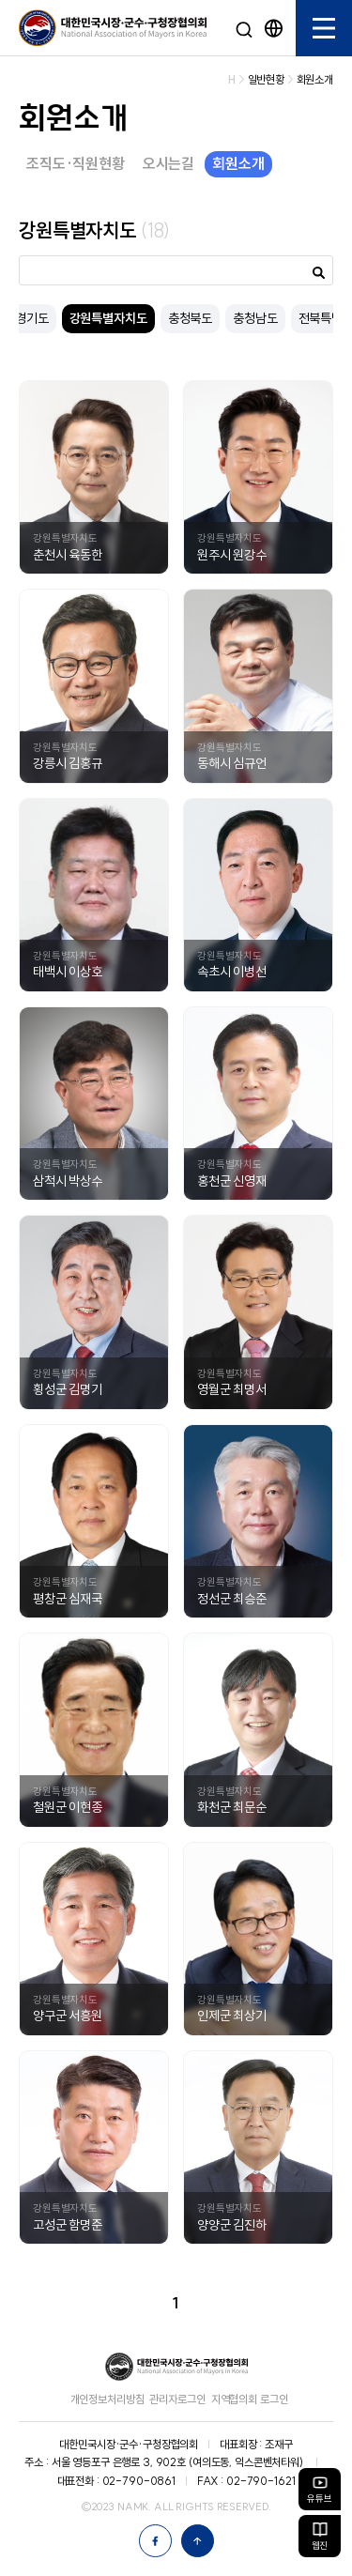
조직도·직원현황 (75, 163)
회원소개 (238, 163)
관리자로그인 (177, 2399)
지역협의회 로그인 (249, 2399)
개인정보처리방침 (107, 2399)
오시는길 (168, 163)
